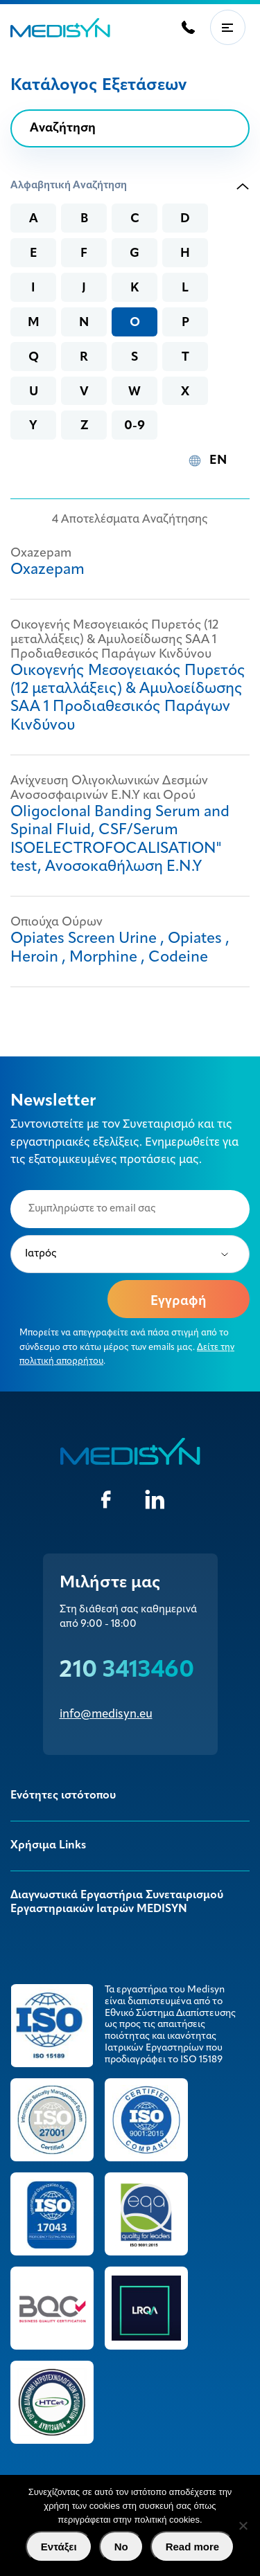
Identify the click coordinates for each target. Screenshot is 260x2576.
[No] (243, 2525)
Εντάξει (59, 2546)
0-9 (134, 426)
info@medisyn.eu (106, 1714)
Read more (193, 2546)
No (121, 2546)
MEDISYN (60, 27)
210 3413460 (127, 1671)
